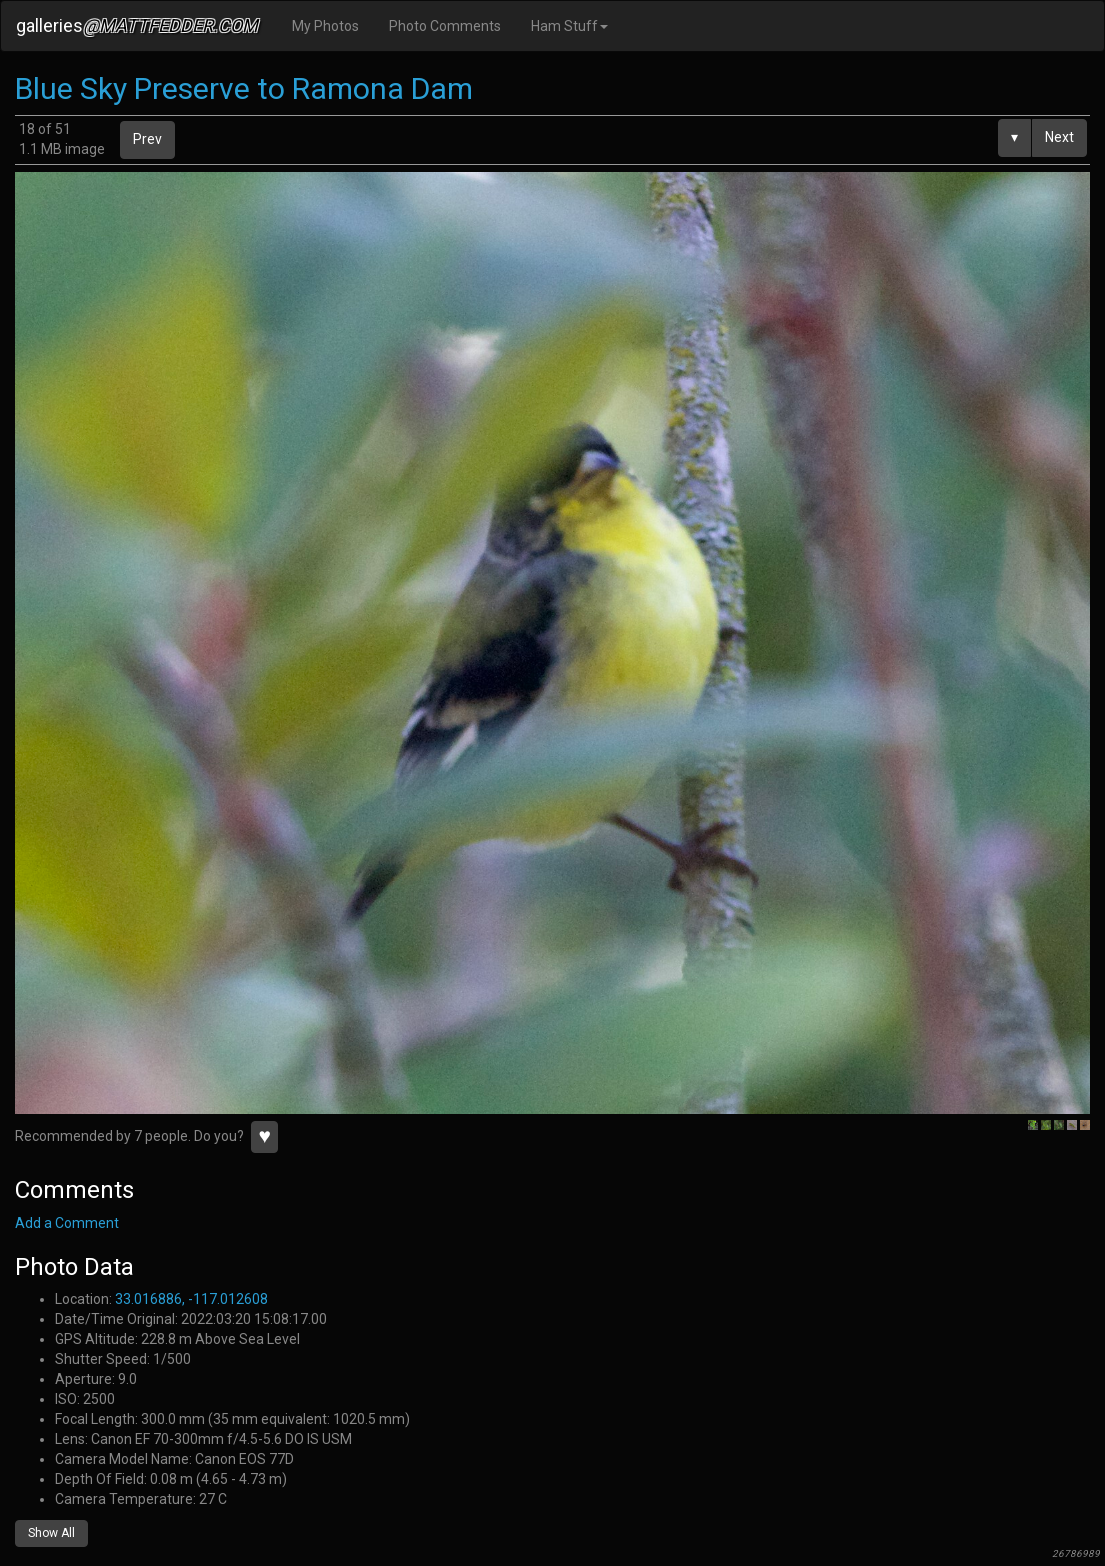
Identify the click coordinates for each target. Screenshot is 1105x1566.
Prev (147, 139)
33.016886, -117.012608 (191, 1299)
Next (1059, 137)
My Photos (325, 26)
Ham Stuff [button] (569, 26)
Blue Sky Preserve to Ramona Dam (244, 88)
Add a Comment (67, 1223)
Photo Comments (445, 26)
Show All (51, 1533)
